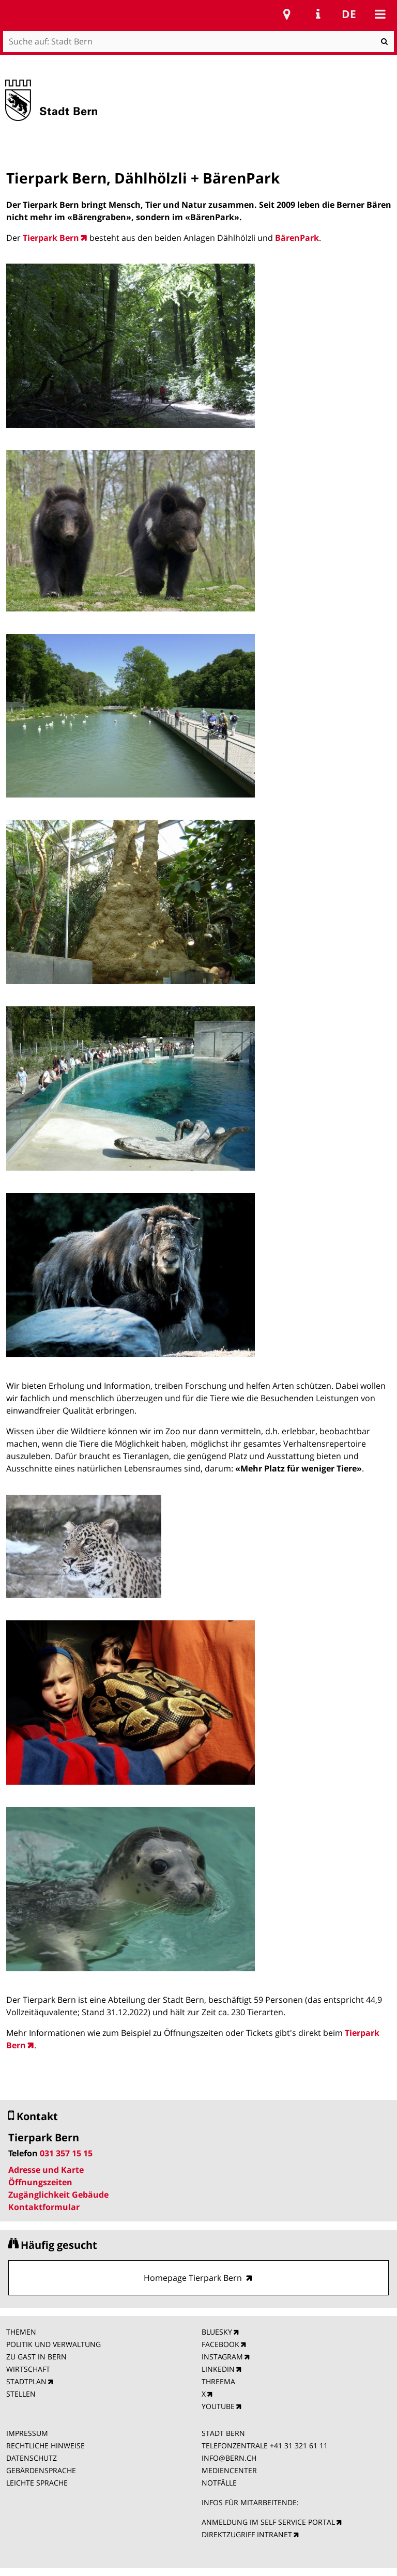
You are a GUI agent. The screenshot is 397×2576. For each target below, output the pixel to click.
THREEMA (218, 2381)
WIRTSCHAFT (28, 2369)
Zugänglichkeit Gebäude (58, 2194)
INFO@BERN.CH (229, 2458)
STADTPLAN (26, 2381)
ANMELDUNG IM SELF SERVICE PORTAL (268, 2522)
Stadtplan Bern (287, 14)
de (349, 14)
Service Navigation (318, 14)
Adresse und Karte (46, 2169)
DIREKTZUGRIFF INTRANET (247, 2534)
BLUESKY (217, 2332)
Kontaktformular (44, 2207)
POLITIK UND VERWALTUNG (53, 2344)
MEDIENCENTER (229, 2470)
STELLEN (21, 2394)
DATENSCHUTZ (31, 2458)
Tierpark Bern (51, 237)
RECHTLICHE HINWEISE (45, 2445)
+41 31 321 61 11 (299, 2445)
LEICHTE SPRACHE (37, 2483)
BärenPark (297, 237)
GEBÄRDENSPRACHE (41, 2470)
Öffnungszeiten (40, 2182)
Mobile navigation (380, 14)
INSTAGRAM (222, 2357)
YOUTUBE (218, 2406)
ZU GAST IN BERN (36, 2357)
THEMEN (21, 2332)
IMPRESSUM (27, 2433)
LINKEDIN (218, 2369)
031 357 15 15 (66, 2153)
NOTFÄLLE (219, 2483)
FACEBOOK (220, 2344)
